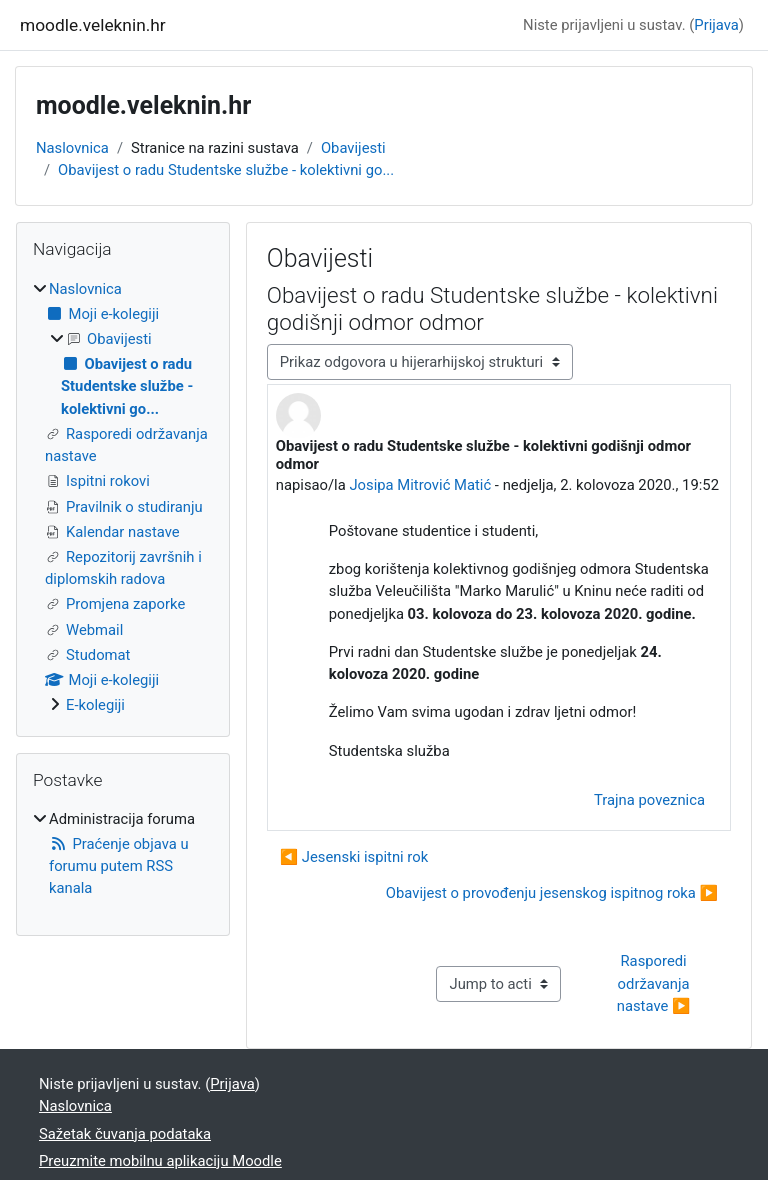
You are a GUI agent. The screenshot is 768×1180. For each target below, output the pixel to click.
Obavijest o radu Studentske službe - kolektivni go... (226, 170)
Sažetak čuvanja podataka (125, 1134)
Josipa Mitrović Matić (420, 485)
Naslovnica (72, 148)
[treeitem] (123, 497)
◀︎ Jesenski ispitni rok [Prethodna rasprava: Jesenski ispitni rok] (354, 857)
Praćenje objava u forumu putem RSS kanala (119, 866)
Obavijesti (353, 148)
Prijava (716, 25)
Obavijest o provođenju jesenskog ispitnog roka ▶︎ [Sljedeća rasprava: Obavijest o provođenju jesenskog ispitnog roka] (552, 893)
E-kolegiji (95, 705)
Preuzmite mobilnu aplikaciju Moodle (160, 1161)
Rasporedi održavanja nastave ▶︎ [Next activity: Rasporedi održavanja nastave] (655, 983)
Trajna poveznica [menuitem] (649, 800)
